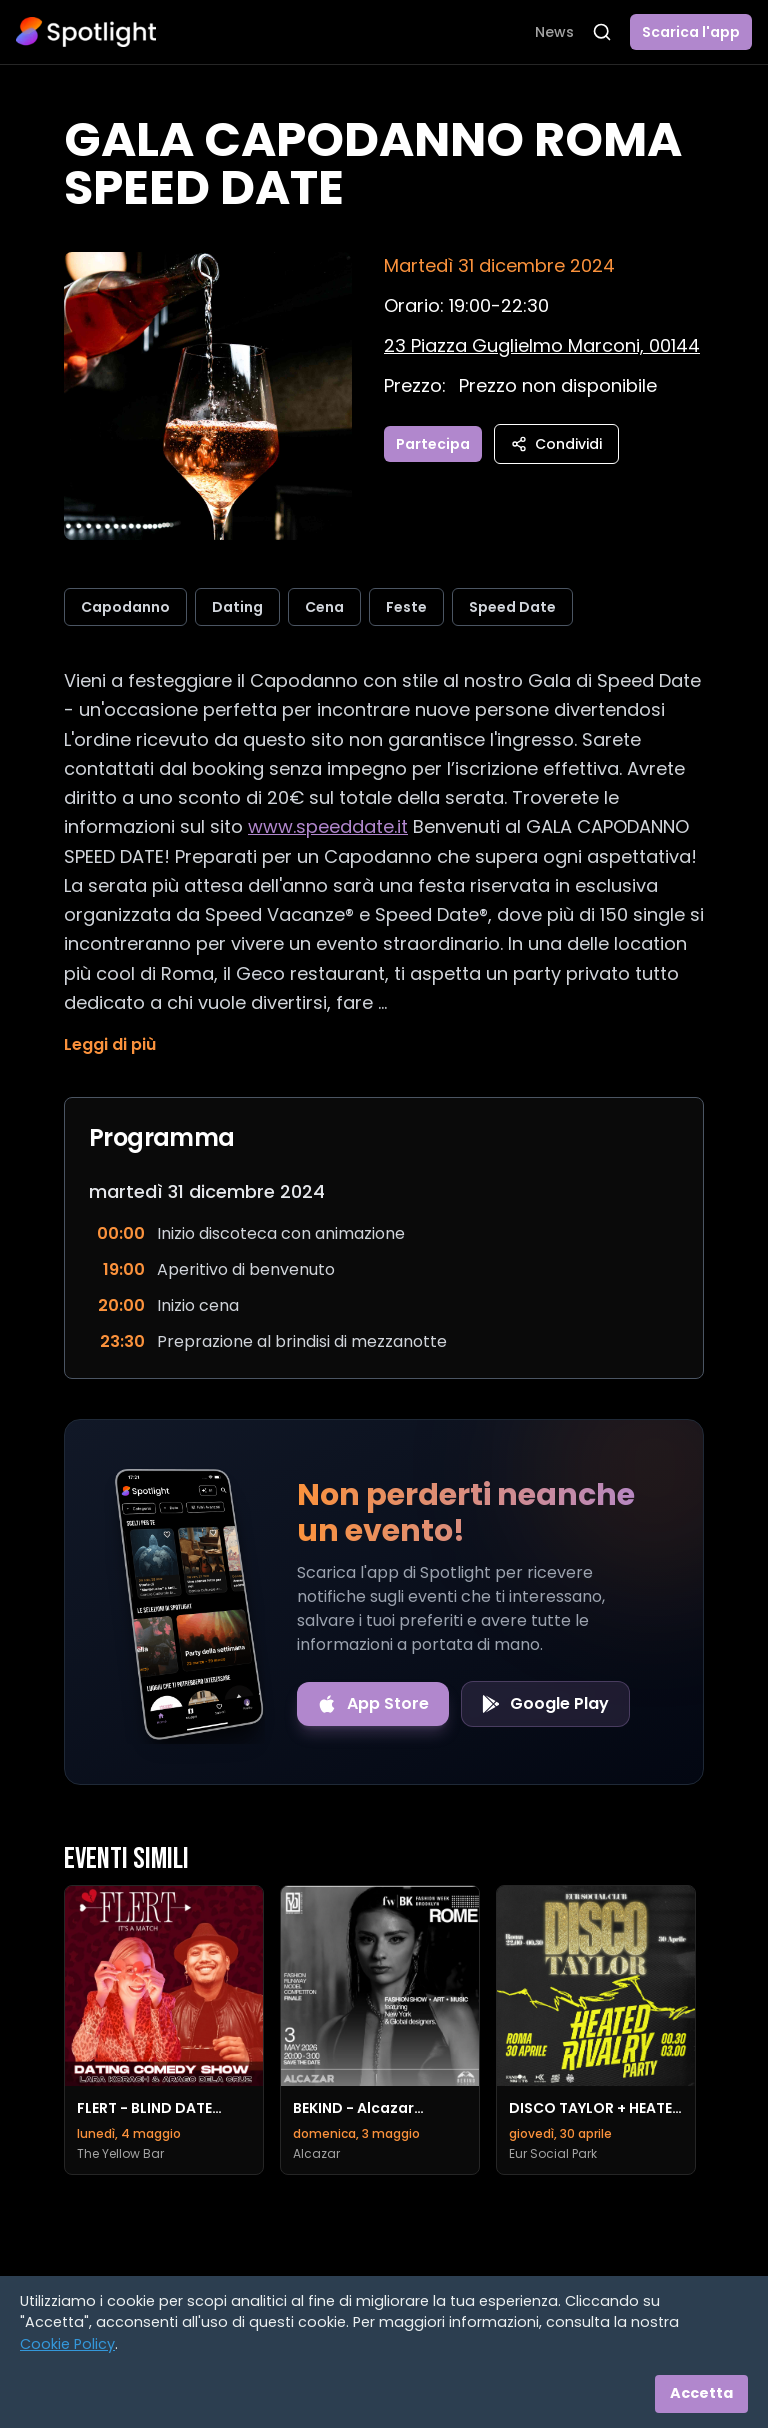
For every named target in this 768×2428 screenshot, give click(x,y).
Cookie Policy (67, 2344)
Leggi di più (110, 1044)
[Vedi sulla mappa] (542, 345)
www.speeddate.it (328, 826)
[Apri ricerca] (602, 32)
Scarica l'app (691, 32)
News (554, 32)
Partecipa (433, 444)
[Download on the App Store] (373, 1704)
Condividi (556, 444)
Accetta (701, 2393)
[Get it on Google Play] (545, 1704)
